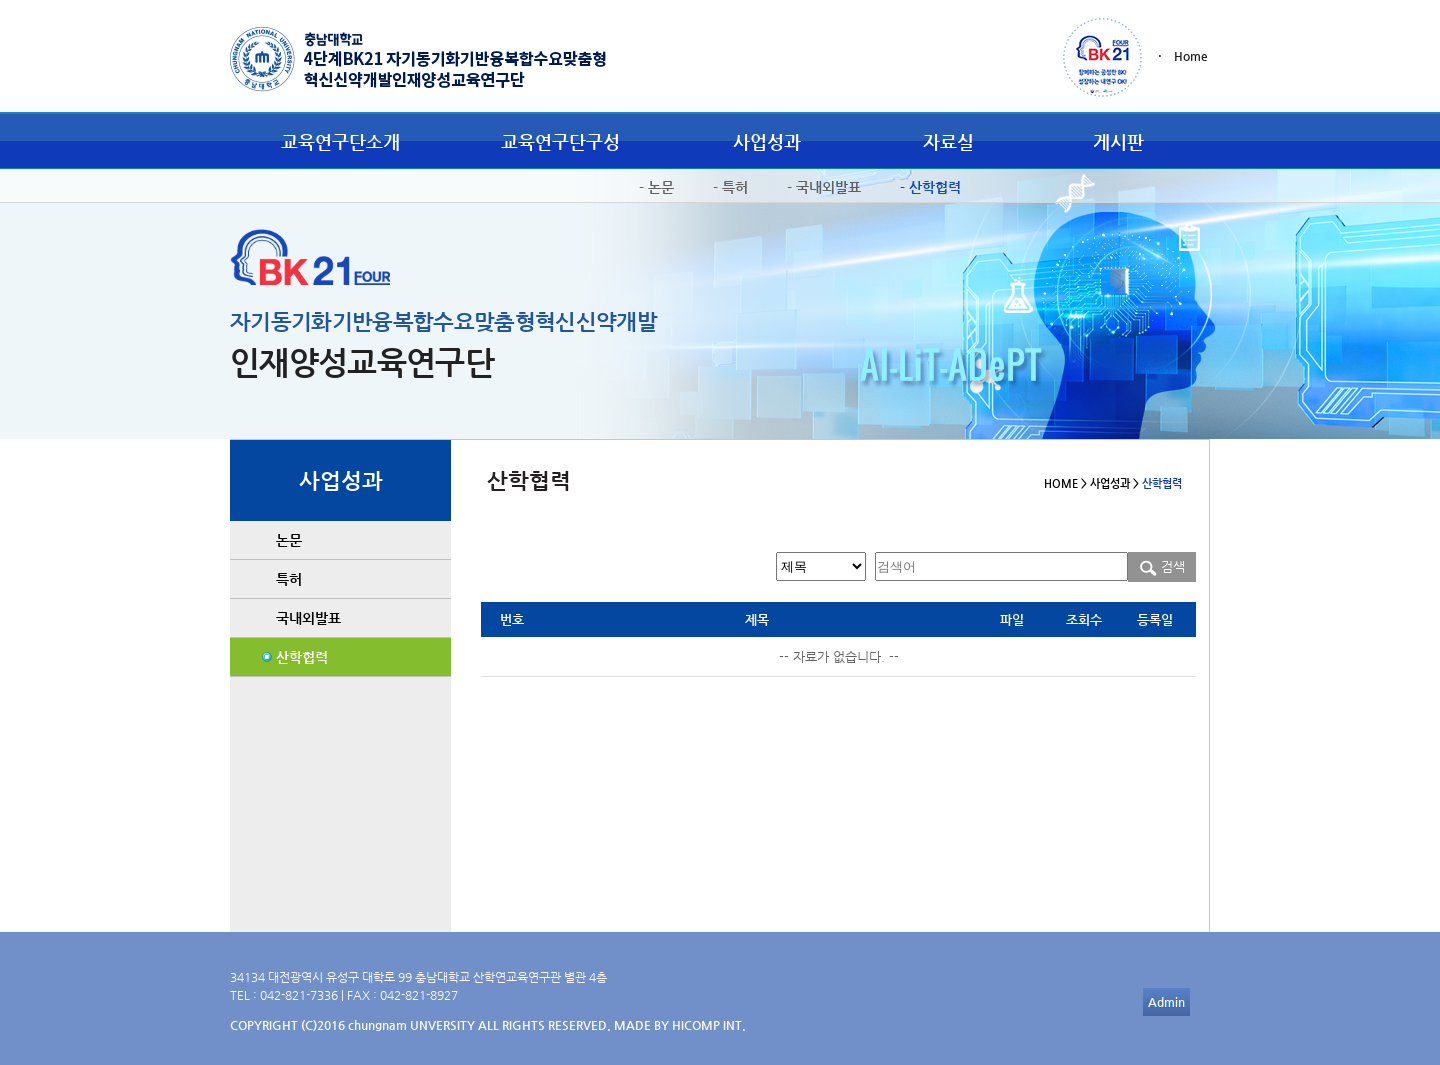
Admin (1166, 1002)
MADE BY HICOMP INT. (680, 1025)
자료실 (948, 141)
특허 (289, 579)
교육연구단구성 (560, 141)
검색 (1162, 566)
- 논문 (656, 187)
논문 (289, 540)
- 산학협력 (930, 187)
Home (1191, 56)
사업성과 (767, 141)
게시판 (1118, 141)
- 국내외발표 (824, 187)
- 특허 (730, 187)
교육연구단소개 (340, 141)
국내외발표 (308, 618)
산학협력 (302, 657)
